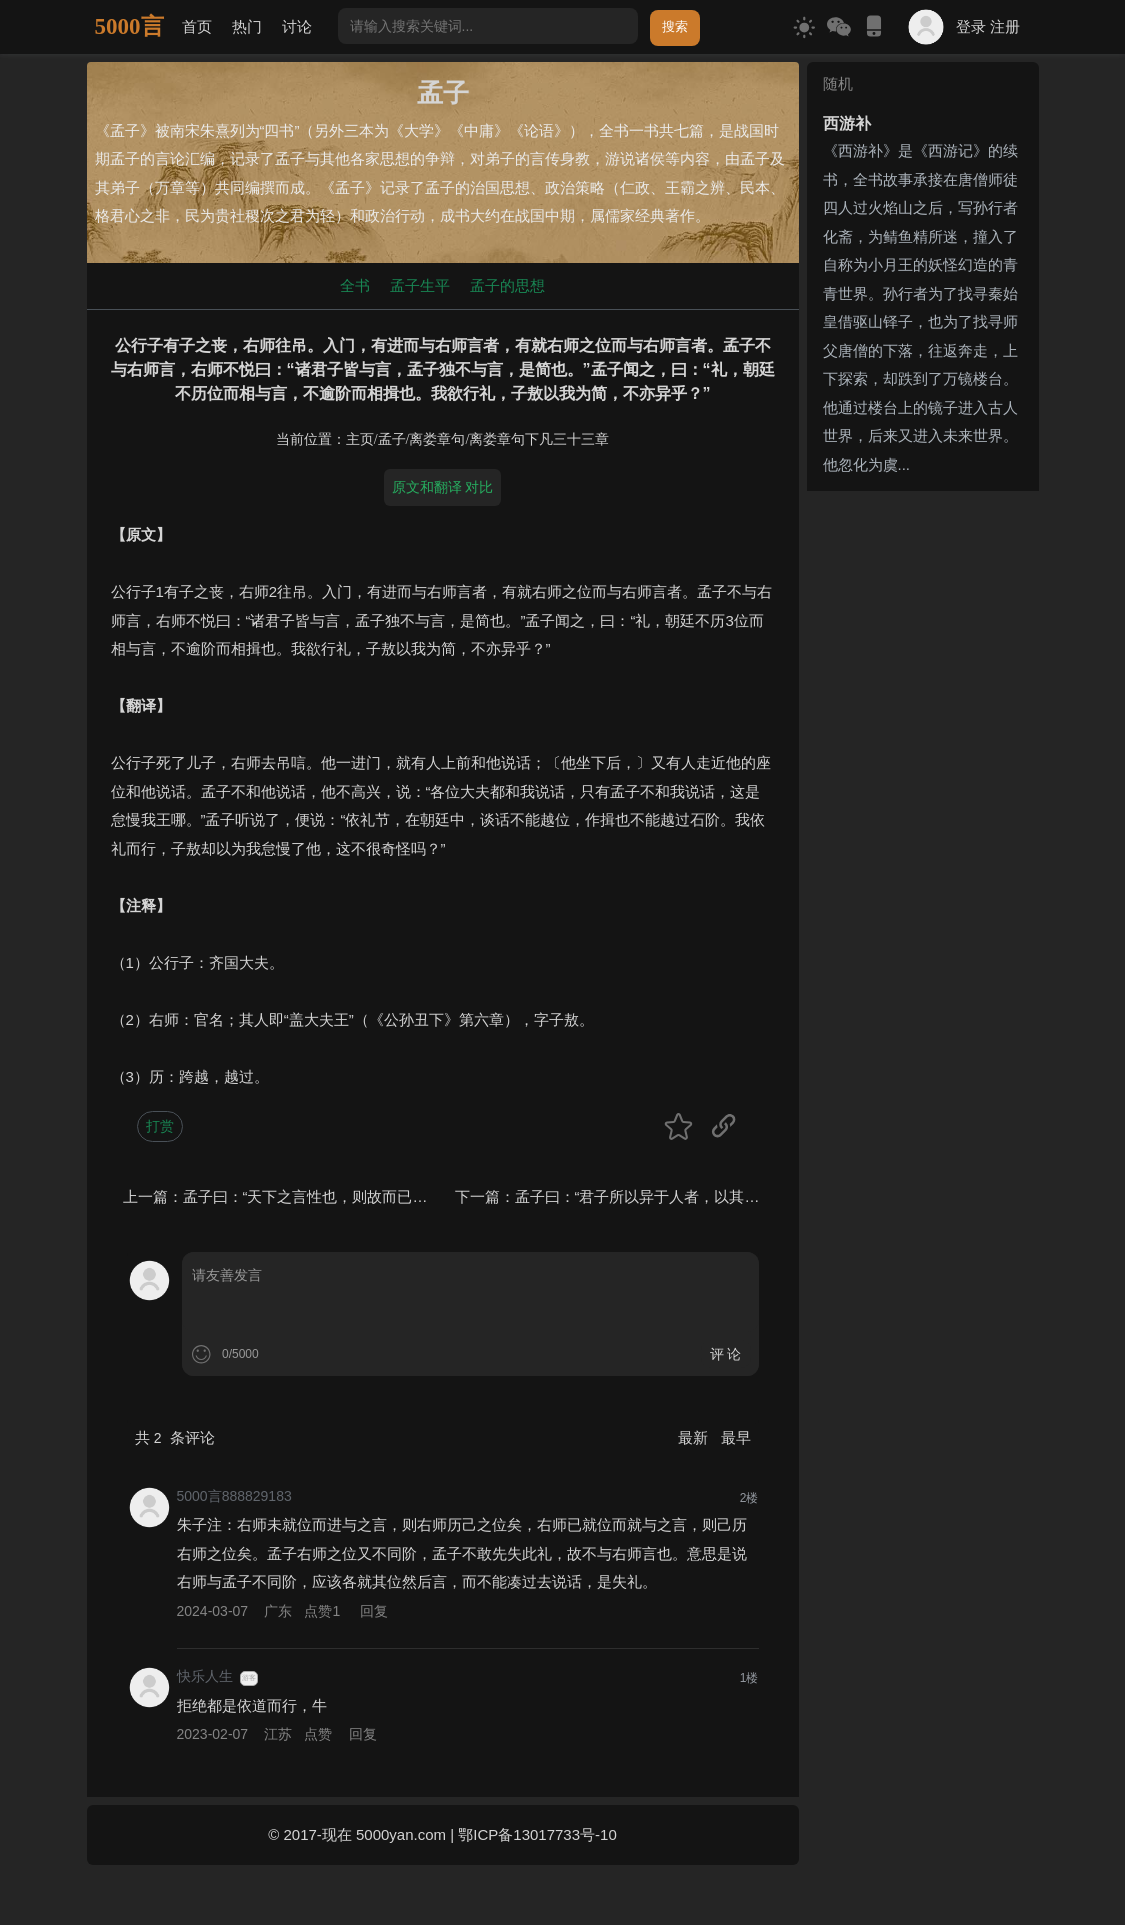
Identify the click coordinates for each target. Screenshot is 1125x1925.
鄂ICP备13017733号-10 (537, 1834)
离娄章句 (437, 439)
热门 (247, 26)
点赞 (324, 1611)
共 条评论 (175, 1437)
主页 (360, 439)
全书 (355, 285)
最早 (736, 1437)
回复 (374, 1611)
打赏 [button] (160, 1126)
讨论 (297, 26)
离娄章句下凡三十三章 (539, 439)
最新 (695, 1437)
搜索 (675, 26)
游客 (249, 1678)
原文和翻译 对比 (443, 487)
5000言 (129, 26)
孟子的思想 (507, 285)
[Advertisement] (923, 799)
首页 (197, 26)
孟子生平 (420, 285)
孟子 (392, 439)
